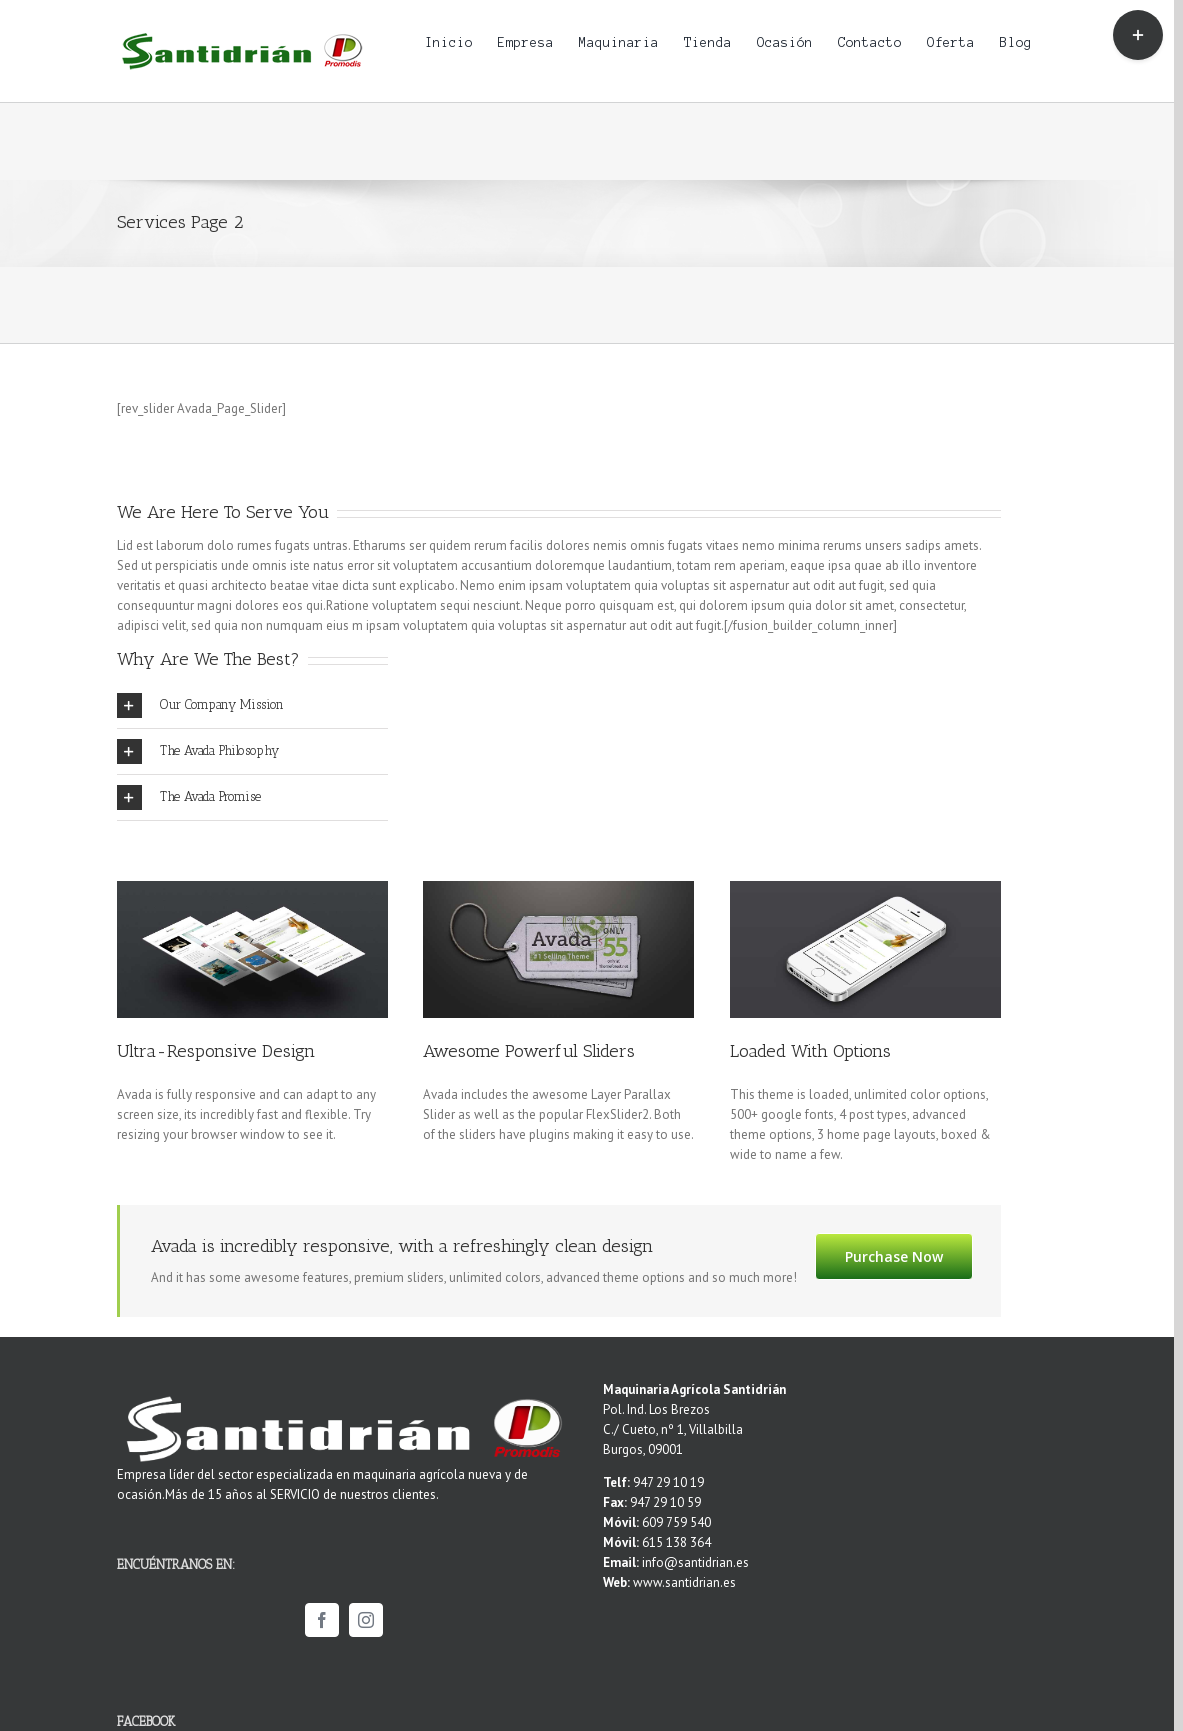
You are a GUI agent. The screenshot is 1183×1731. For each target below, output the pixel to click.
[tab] (252, 705)
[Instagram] (366, 1620)
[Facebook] (322, 1620)
